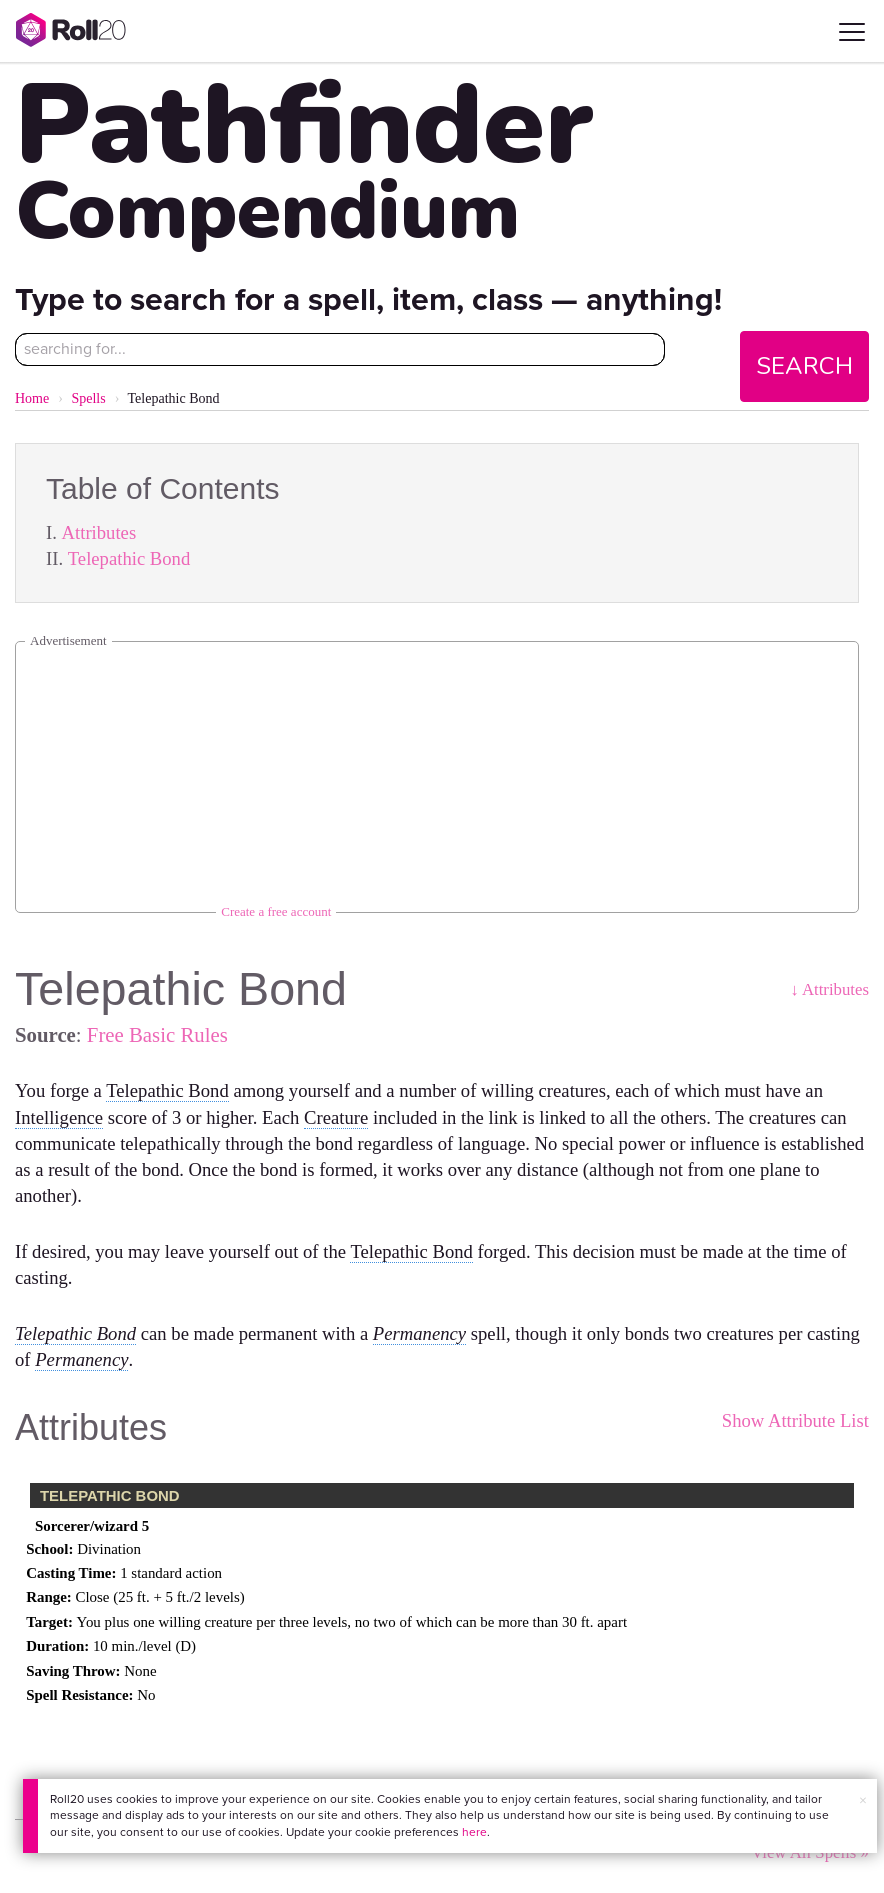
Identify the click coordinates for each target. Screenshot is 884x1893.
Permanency (419, 1333)
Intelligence (59, 1117)
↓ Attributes (829, 989)
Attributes (99, 532)
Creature (336, 1117)
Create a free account (276, 911)
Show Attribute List (795, 1420)
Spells (88, 398)
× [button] (863, 1800)
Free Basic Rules (157, 1034)
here (474, 1832)
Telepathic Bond (129, 558)
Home (32, 398)
